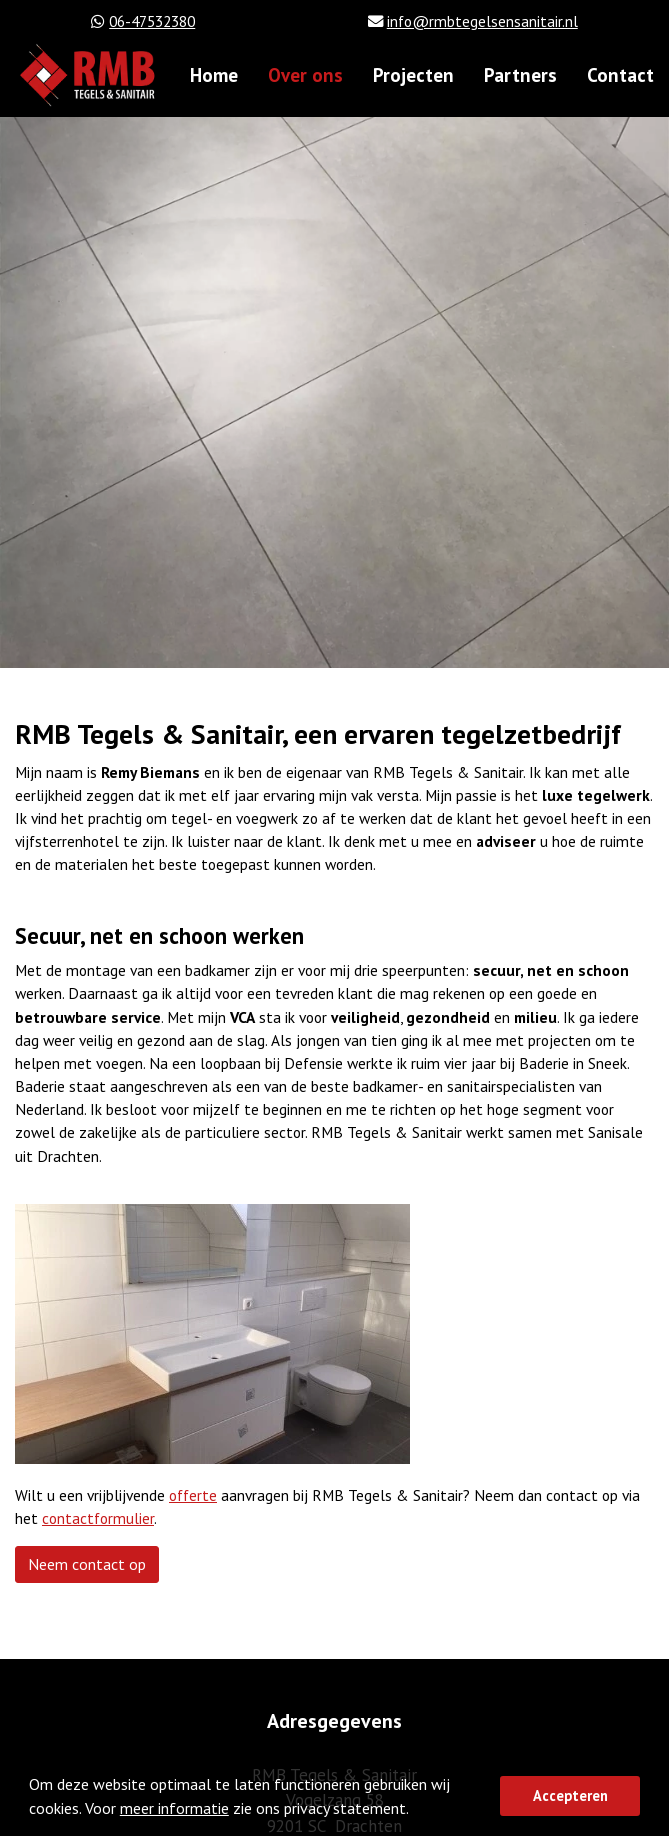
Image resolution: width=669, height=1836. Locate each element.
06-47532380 (152, 21)
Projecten (413, 75)
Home (214, 75)
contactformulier (98, 1518)
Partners (520, 75)
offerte (193, 1495)
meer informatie (174, 1808)
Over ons (305, 75)
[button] (415, 1811)
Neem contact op (87, 1564)
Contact (620, 75)
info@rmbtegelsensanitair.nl (482, 21)
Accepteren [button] (570, 1795)
